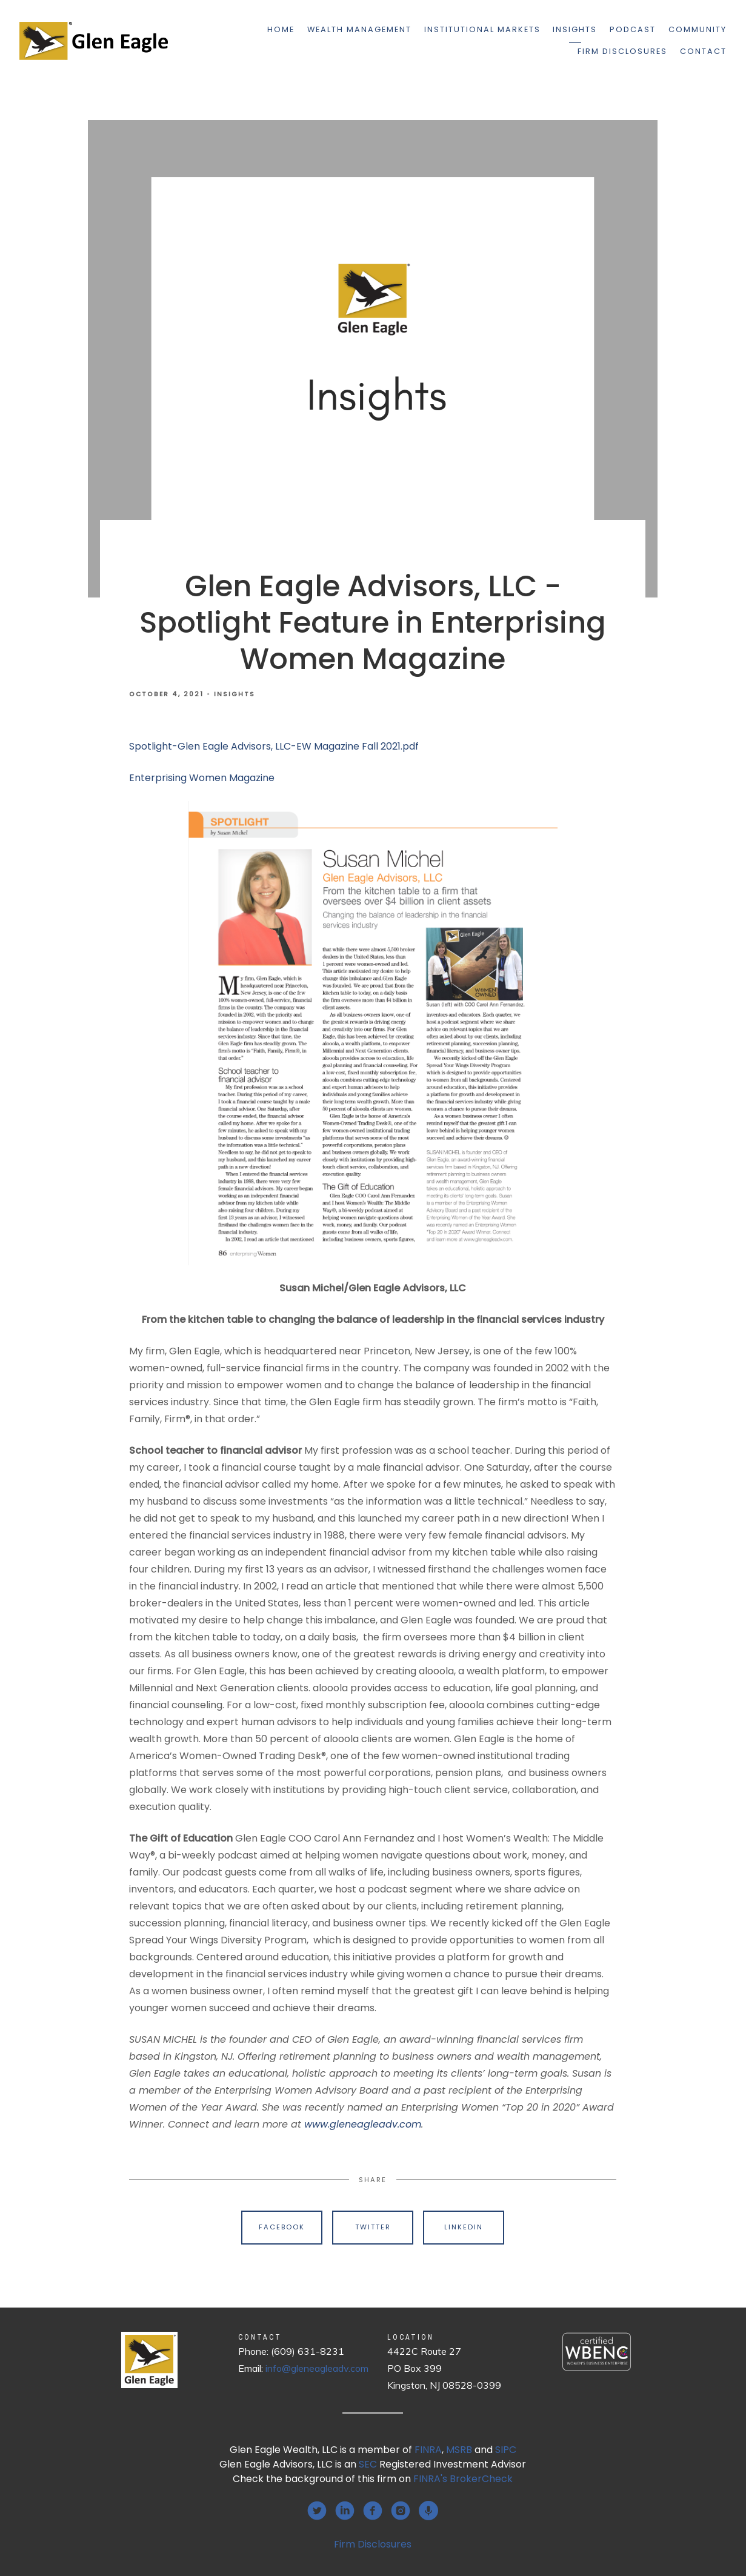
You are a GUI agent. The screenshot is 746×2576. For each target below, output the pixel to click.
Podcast (633, 29)
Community (697, 29)
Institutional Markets (482, 29)
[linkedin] (345, 2510)
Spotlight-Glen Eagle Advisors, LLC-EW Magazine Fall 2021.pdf (274, 746)
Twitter (373, 2227)
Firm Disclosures (622, 51)
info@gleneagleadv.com (316, 2368)
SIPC (505, 2450)
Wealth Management (359, 29)
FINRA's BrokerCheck (463, 2479)
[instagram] (400, 2510)
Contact (703, 51)
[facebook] (372, 2510)
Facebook (282, 2227)
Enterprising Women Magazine (202, 778)
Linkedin (463, 2227)
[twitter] (317, 2510)
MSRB (459, 2450)
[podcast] (428, 2510)
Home (281, 29)
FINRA (428, 2450)
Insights (575, 29)
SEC (368, 2464)
